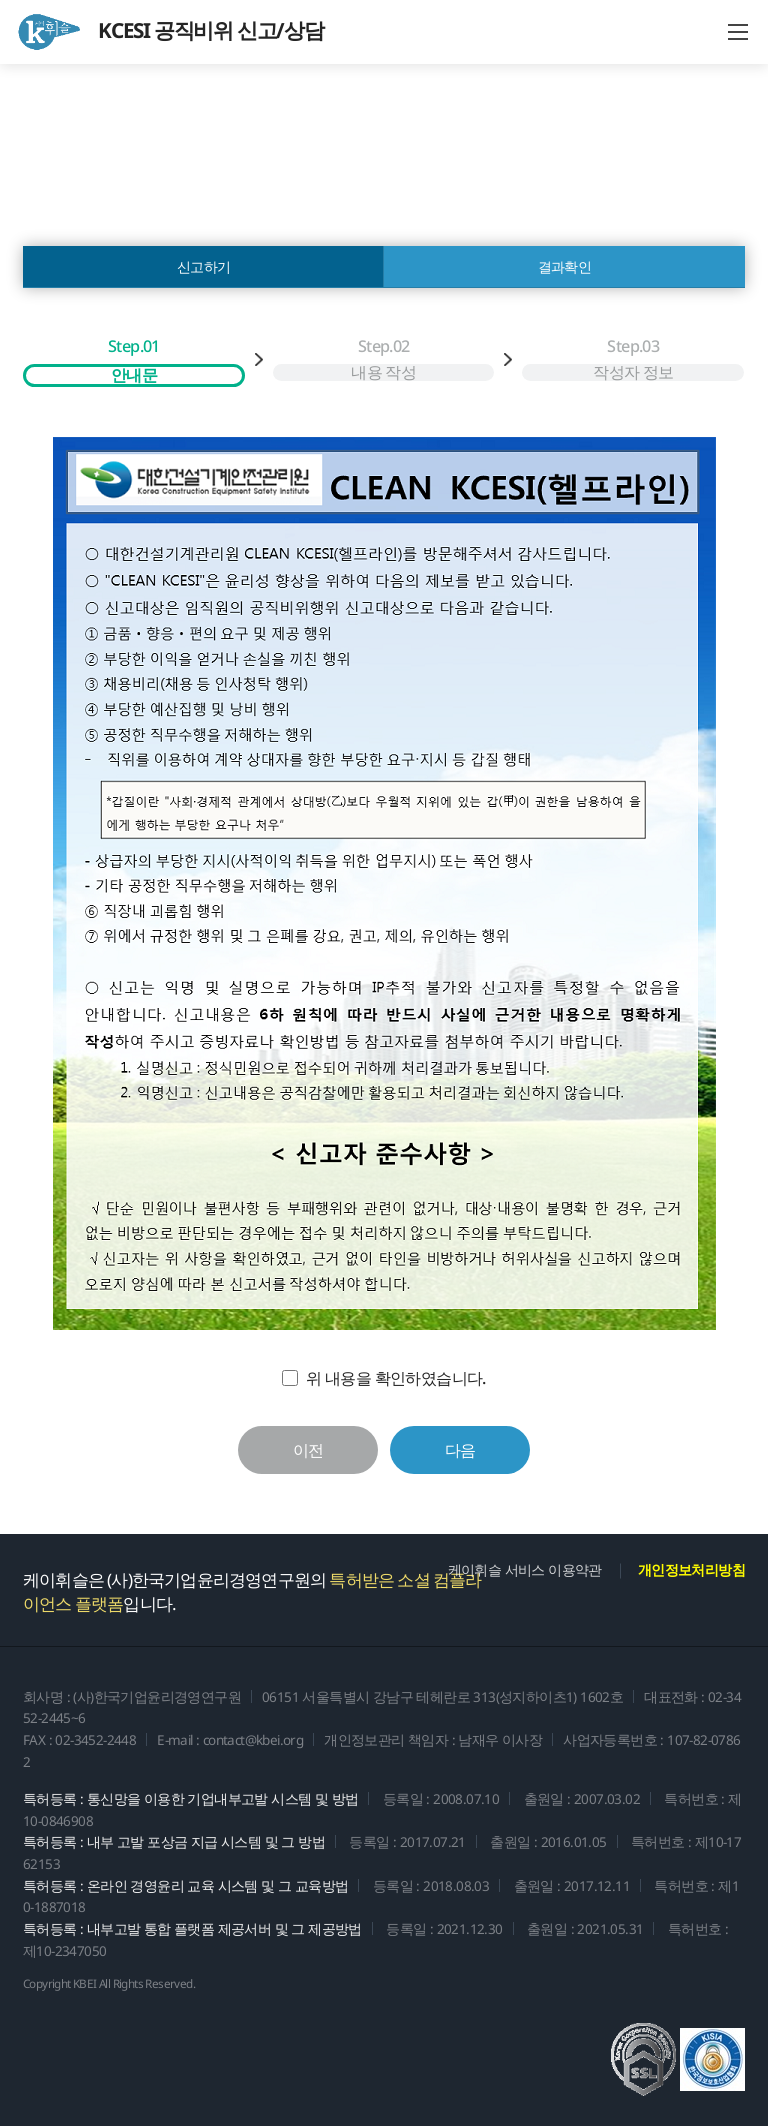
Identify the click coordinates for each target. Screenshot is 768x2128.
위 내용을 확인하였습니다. (396, 1379)
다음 (460, 1452)
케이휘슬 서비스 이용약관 (525, 1572)
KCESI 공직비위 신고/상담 (170, 32)
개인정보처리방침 (691, 1572)
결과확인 (565, 267)
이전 (308, 1452)
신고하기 (204, 267)
